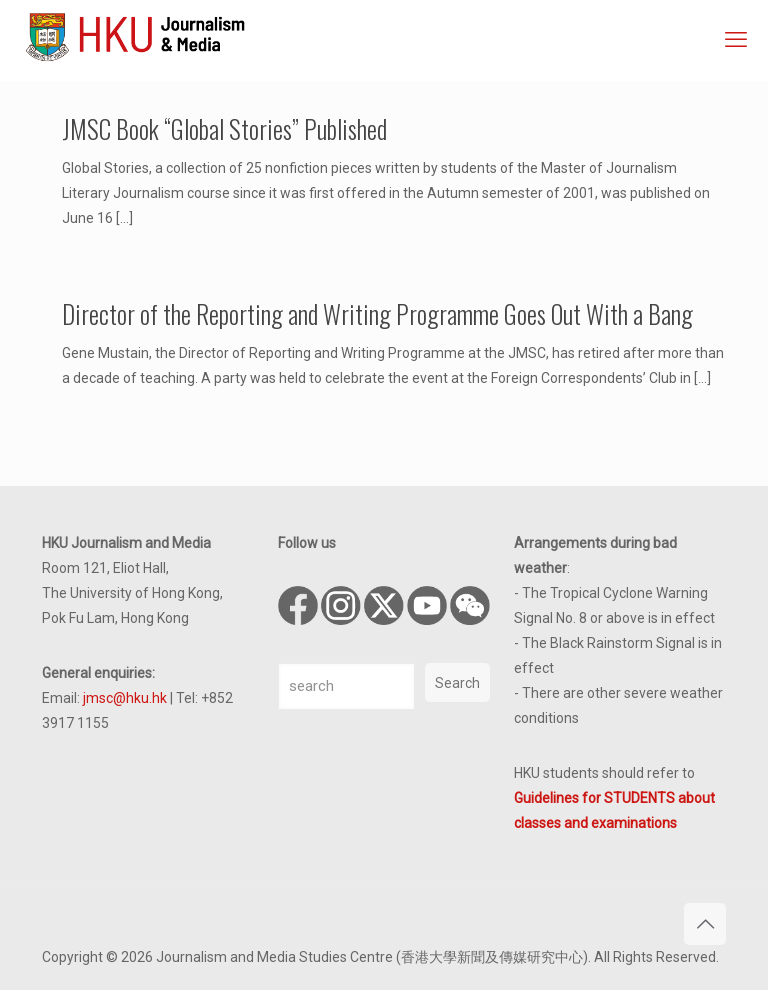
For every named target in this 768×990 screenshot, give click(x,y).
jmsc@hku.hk (125, 698)
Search (457, 683)
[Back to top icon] (705, 924)
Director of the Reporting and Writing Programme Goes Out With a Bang (377, 313)
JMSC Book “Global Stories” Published (224, 128)
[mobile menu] (736, 40)
